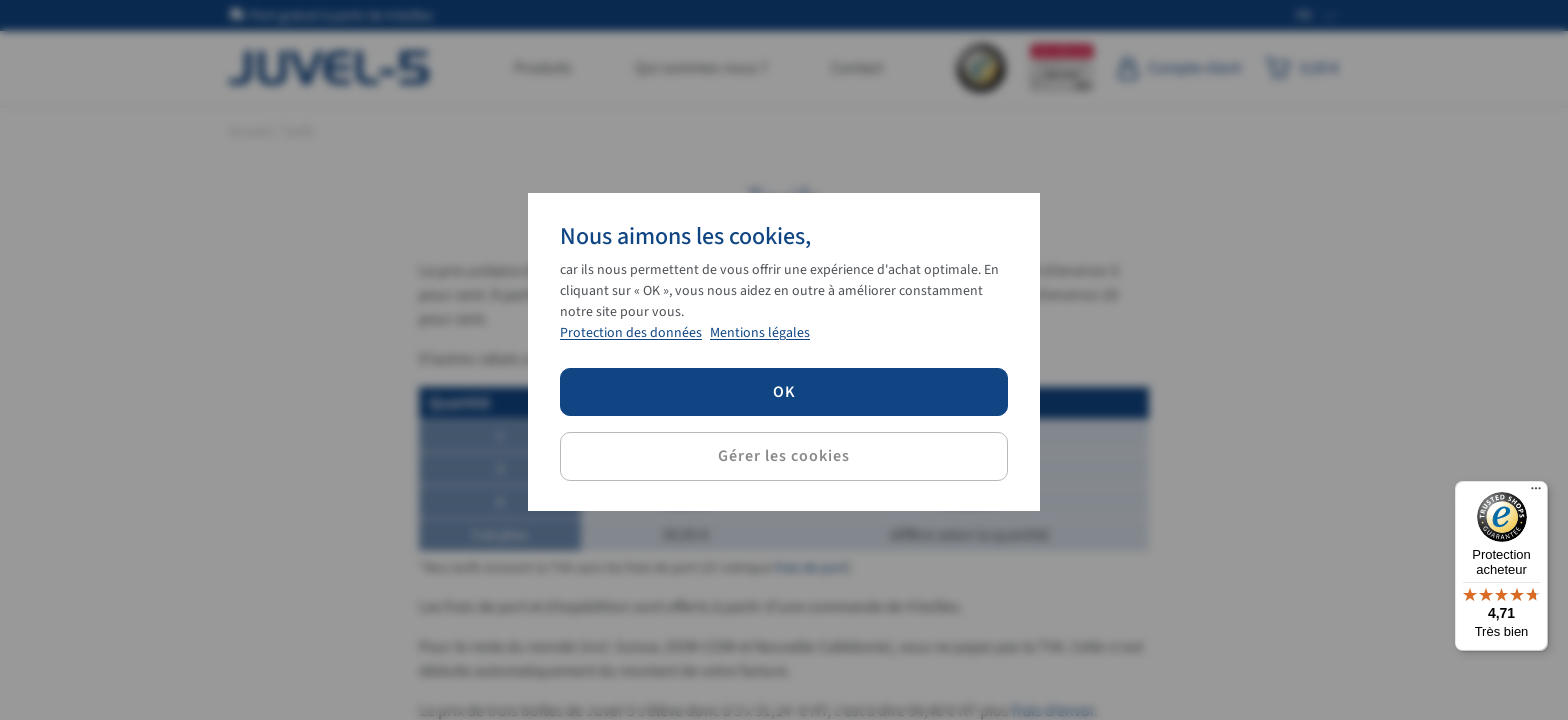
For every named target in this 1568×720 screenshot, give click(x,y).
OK (784, 392)
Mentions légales (760, 333)
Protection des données (631, 333)
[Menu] (1536, 493)
